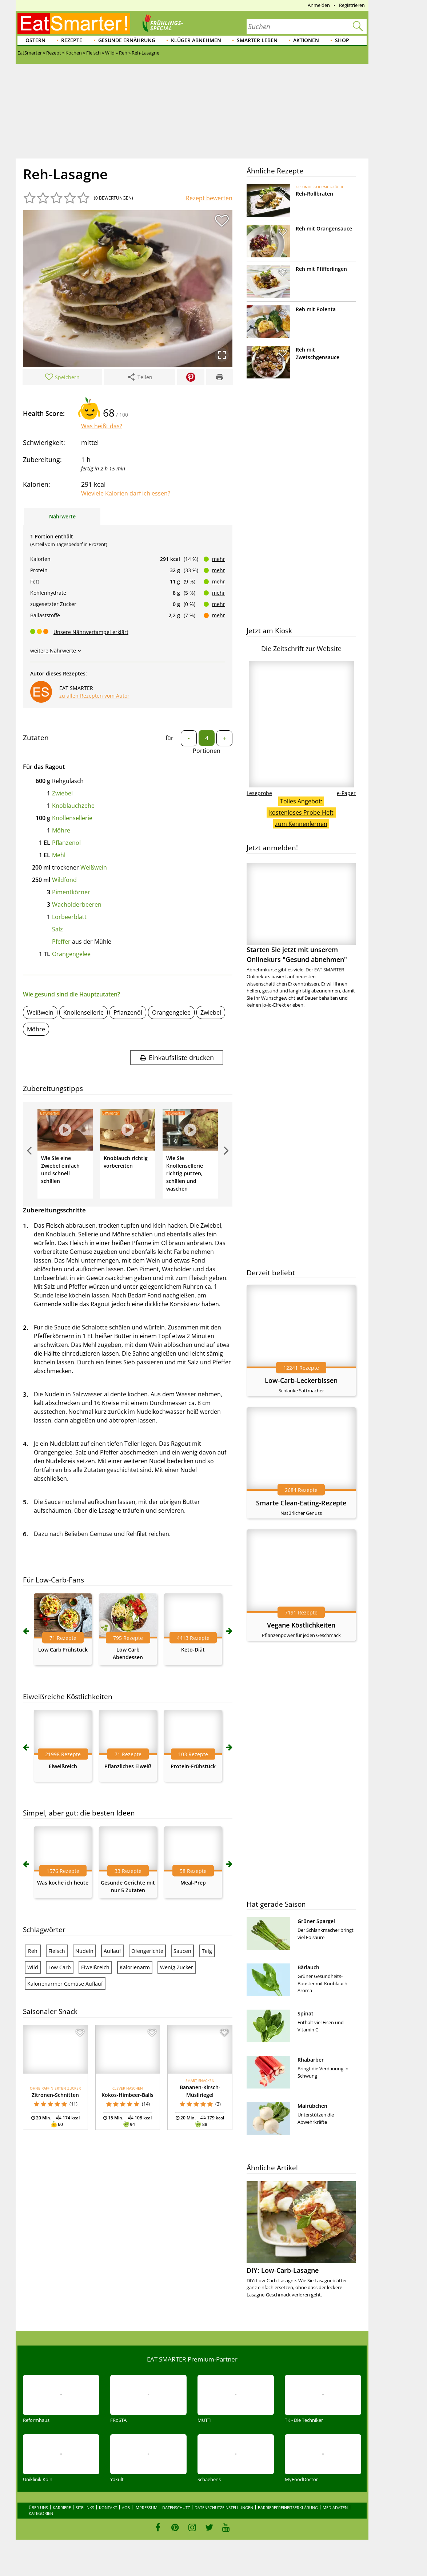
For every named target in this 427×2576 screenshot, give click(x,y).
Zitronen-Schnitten (55, 2094)
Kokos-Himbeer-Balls (127, 2094)
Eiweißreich (63, 1766)
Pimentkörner (71, 892)
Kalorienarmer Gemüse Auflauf (65, 1983)
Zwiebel (62, 793)
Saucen (182, 1950)
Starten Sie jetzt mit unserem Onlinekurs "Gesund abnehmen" (301, 913)
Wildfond (64, 880)
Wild (32, 1967)
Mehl (58, 855)
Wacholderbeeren (76, 904)
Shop (342, 40)
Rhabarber (311, 2059)
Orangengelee (71, 954)
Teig (207, 1950)
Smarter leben (257, 40)
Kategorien (41, 2513)
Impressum (146, 2507)
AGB (126, 2507)
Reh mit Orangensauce (324, 228)
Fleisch (56, 1950)
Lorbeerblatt (69, 917)
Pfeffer (61, 942)
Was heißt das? (101, 426)
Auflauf (112, 1950)
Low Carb (59, 1967)
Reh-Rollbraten (314, 193)
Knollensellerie (72, 818)
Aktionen (306, 40)
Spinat (306, 2013)
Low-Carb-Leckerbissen (301, 1380)
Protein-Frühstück (193, 1766)
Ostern (35, 40)
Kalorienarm (135, 1967)
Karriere (62, 2507)
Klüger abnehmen (196, 40)
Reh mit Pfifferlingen (321, 268)
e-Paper (346, 793)
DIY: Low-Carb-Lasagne (283, 2270)
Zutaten (36, 737)
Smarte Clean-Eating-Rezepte (301, 1502)
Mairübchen (312, 2105)
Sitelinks (85, 2507)
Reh (32, 1950)
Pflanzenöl (66, 843)
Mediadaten (335, 2507)
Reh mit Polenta (316, 309)
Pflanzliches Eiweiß (127, 1766)
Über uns (38, 2507)
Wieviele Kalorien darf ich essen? (125, 493)
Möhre (61, 830)
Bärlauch (308, 1967)
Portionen (206, 751)
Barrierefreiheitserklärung (288, 2507)
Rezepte (71, 40)
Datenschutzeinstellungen (224, 2507)
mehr (218, 558)
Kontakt (108, 2507)
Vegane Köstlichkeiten (301, 1625)
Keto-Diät (193, 1649)
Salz (57, 929)
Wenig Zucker (176, 1967)
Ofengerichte (147, 1950)
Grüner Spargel (316, 1921)
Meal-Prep (193, 1882)
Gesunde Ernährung (126, 40)
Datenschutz (176, 2507)
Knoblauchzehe (73, 806)
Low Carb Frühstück (63, 1649)
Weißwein (93, 867)
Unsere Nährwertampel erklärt (90, 632)
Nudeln (84, 1950)
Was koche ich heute (62, 1882)
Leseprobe (259, 793)
